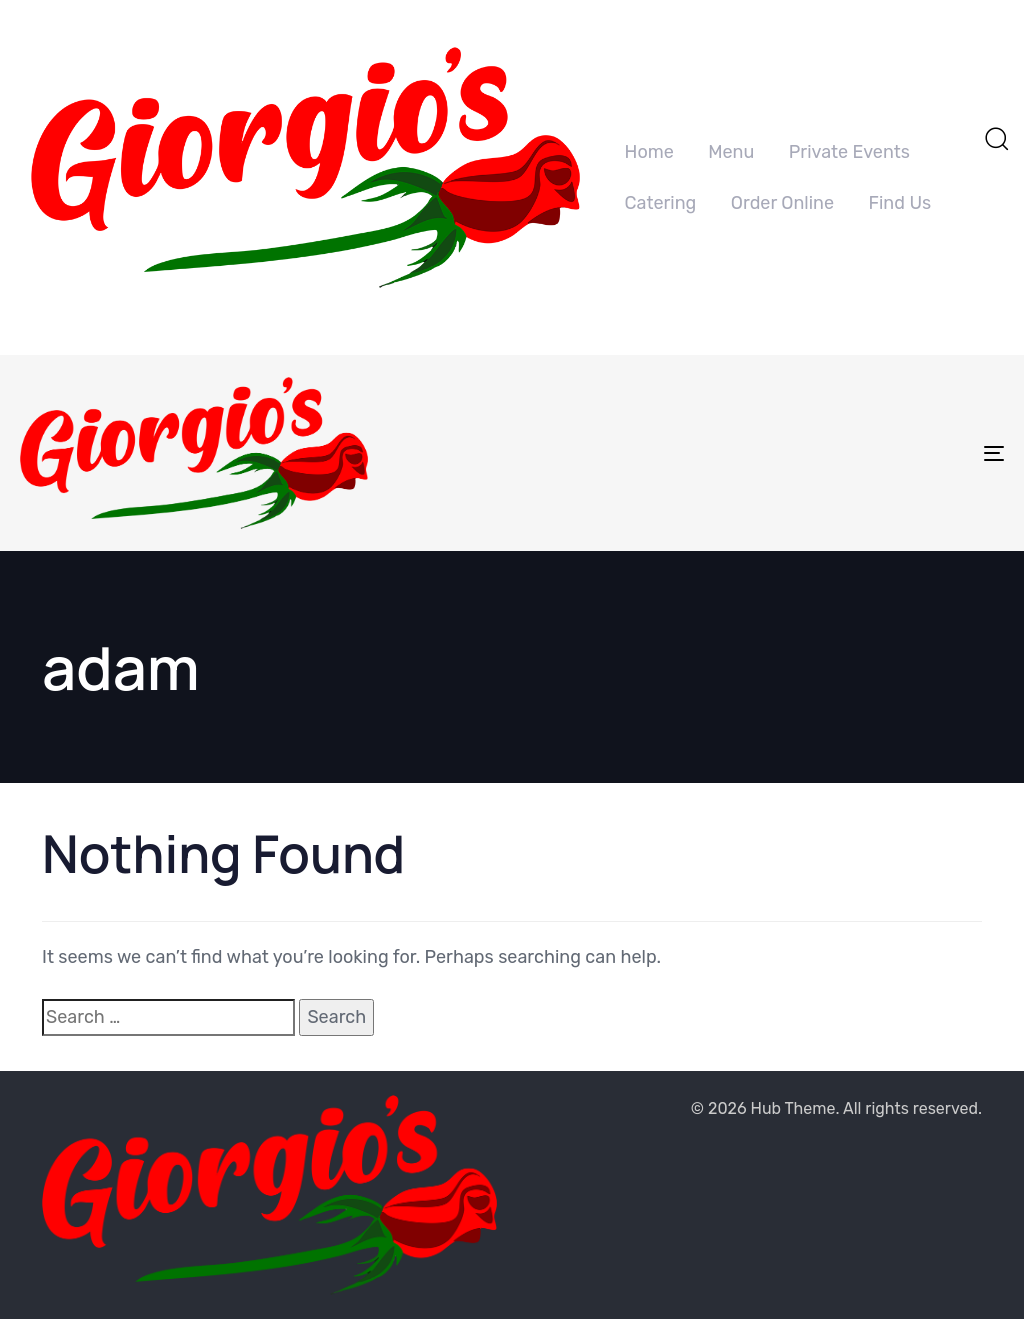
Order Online (782, 203)
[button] (996, 138)
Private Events (849, 152)
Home (649, 152)
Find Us (900, 203)
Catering (661, 203)
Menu (731, 152)
